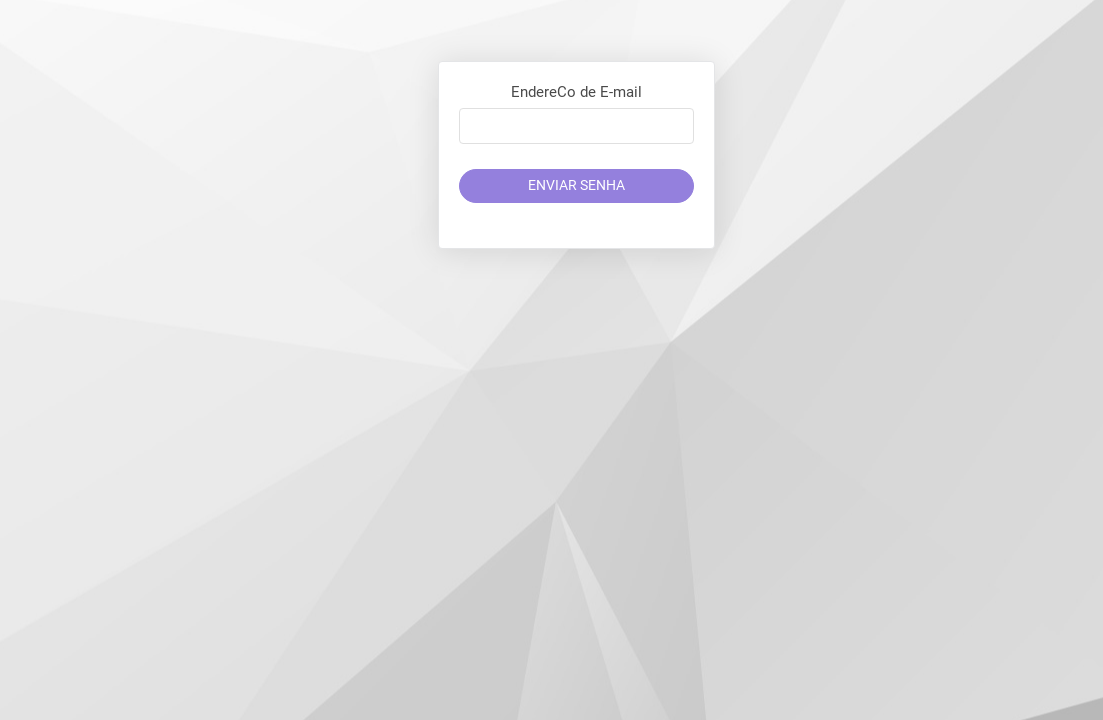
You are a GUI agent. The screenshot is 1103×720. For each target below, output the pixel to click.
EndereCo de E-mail (576, 92)
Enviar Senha (576, 185)
